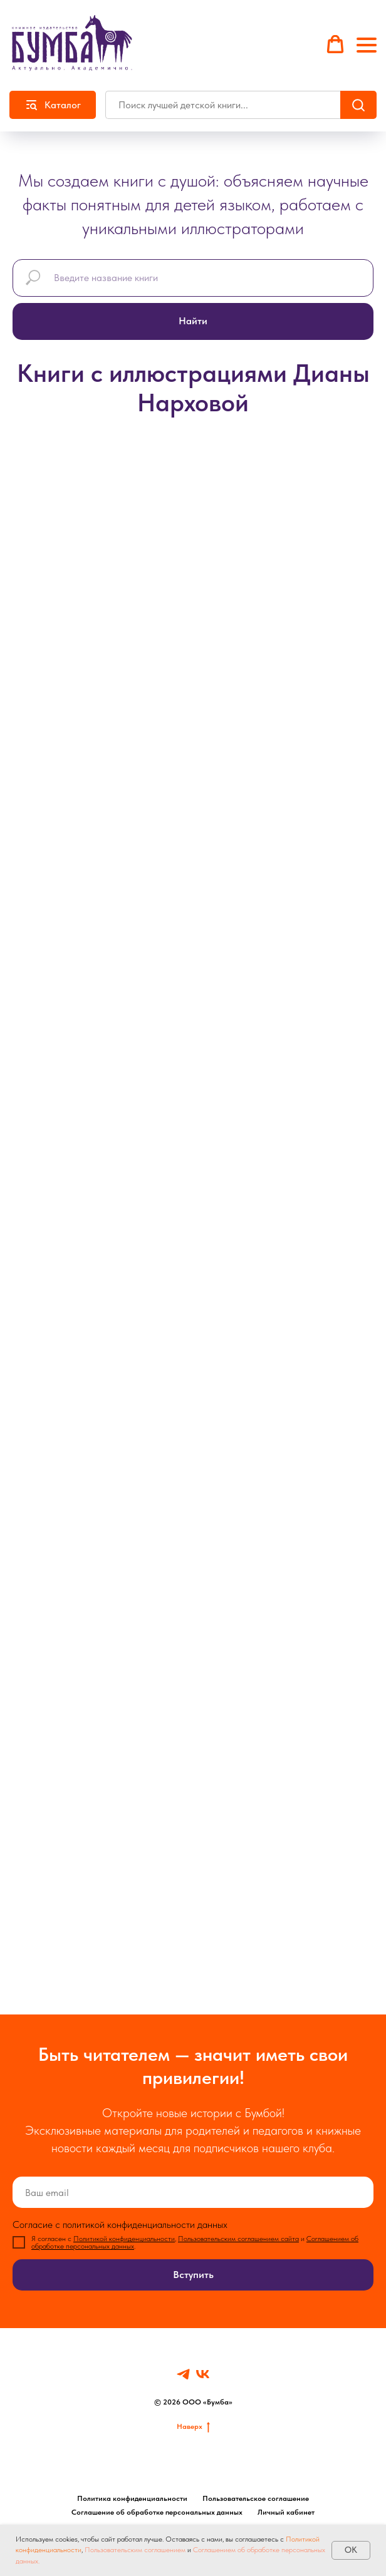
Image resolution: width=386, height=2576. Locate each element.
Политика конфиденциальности (132, 2498)
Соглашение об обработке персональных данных (157, 2512)
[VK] (203, 2374)
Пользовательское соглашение (255, 2498)
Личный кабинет (286, 2512)
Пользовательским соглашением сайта (238, 2238)
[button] (335, 44)
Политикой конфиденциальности (124, 2238)
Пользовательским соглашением (135, 2549)
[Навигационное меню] (367, 45)
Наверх (193, 2426)
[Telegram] (183, 2374)
